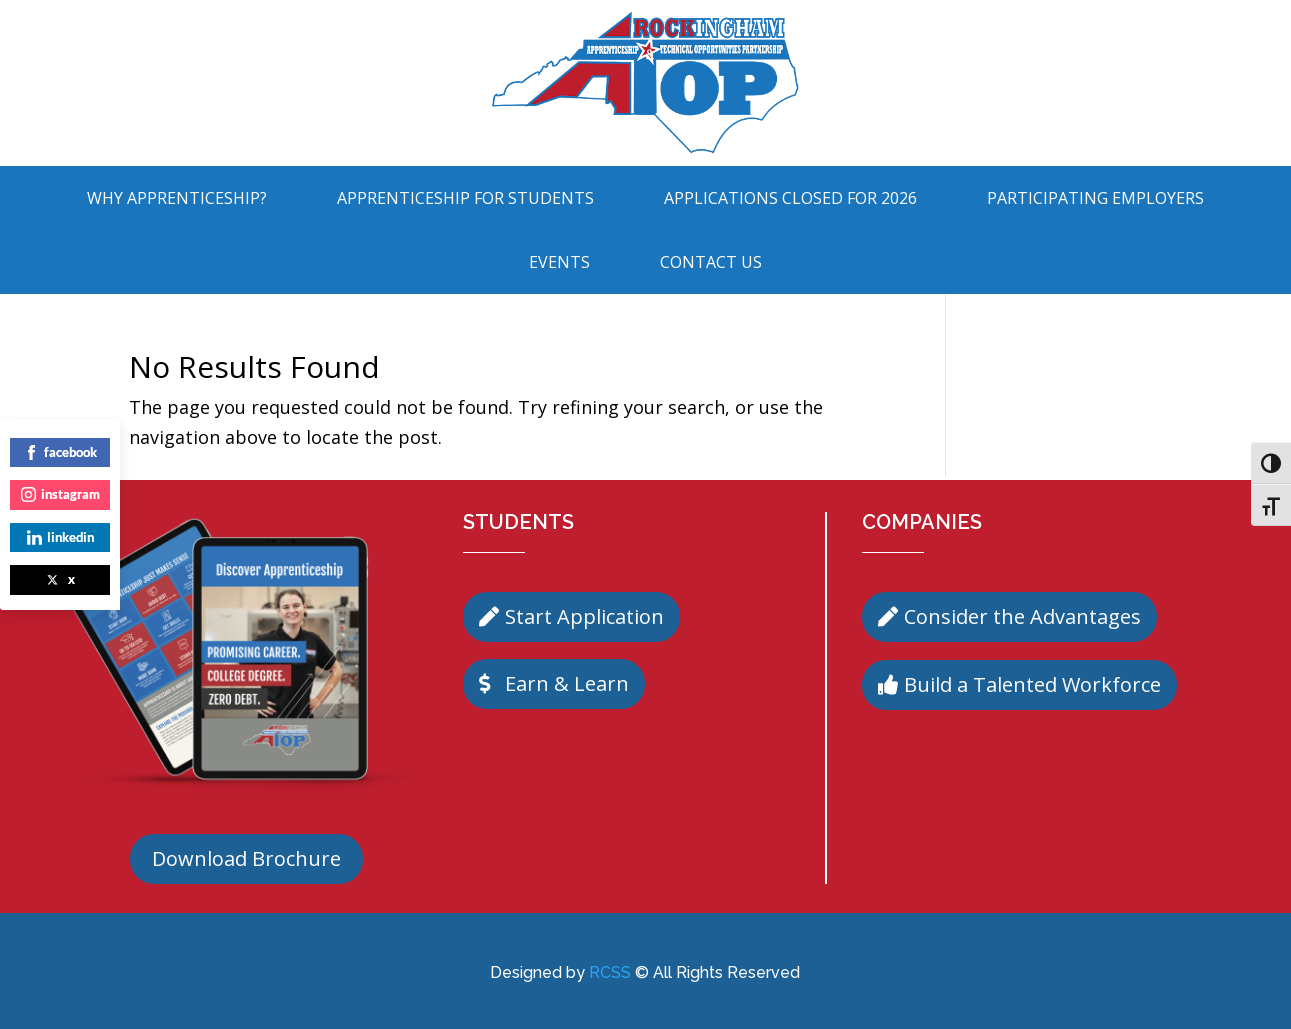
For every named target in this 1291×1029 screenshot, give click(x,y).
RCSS (610, 972)
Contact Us (711, 262)
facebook (60, 452)
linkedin (60, 537)
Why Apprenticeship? (177, 198)
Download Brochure (246, 858)
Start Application (584, 616)
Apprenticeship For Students (465, 198)
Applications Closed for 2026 (790, 198)
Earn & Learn (567, 683)
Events (559, 262)
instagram (60, 494)
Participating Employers (1095, 198)
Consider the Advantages (1022, 616)
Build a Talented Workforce (1032, 684)
